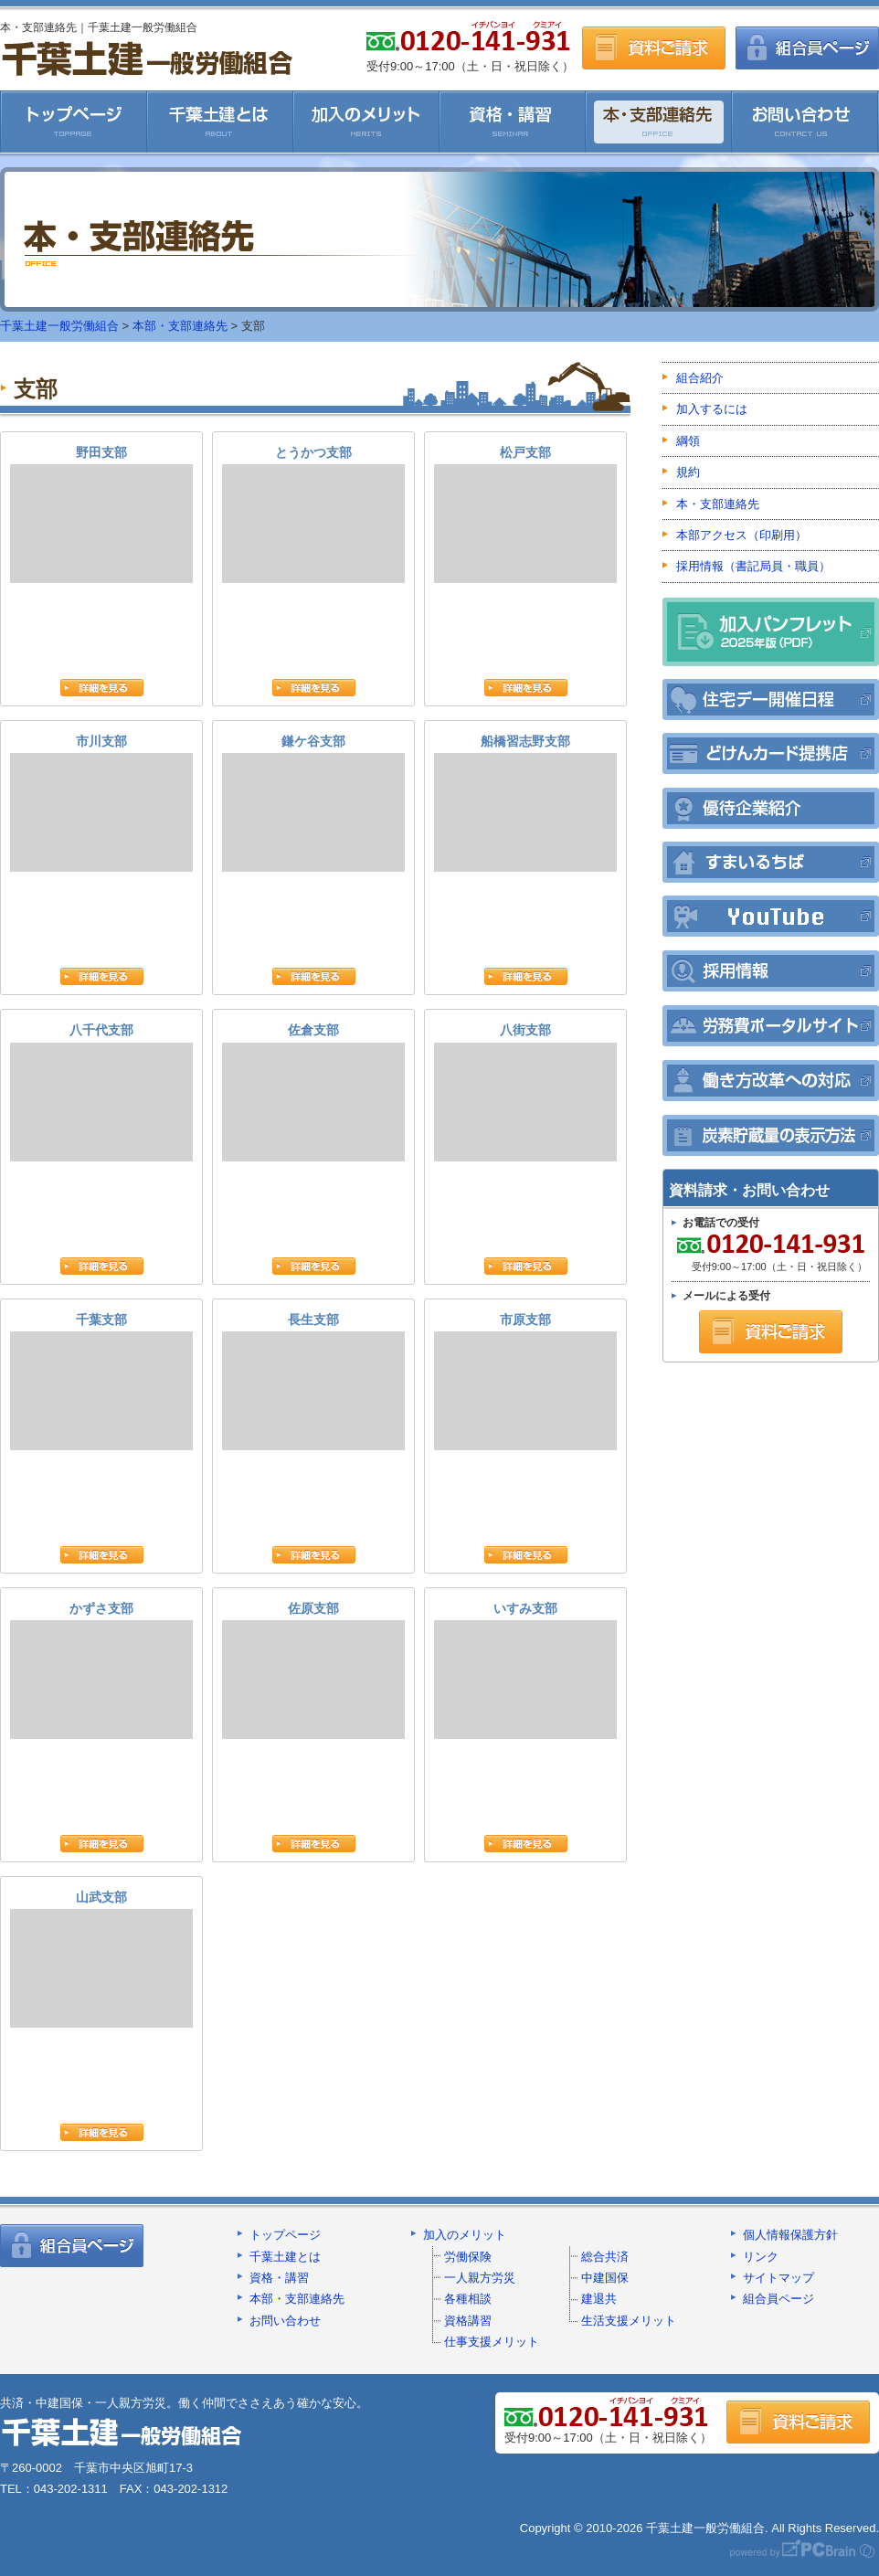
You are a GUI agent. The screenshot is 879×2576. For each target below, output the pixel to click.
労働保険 (468, 2256)
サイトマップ (778, 2277)
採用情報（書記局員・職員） (753, 566)
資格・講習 (513, 121)
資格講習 (468, 2320)
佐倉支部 (313, 1092)
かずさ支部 (101, 1670)
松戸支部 (525, 514)
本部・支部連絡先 (180, 326)
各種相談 (468, 2299)
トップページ (285, 2235)
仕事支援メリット (491, 2341)
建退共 (599, 2299)
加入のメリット (366, 121)
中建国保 (605, 2277)
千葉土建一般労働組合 (146, 58)
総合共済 (605, 2256)
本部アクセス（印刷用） (741, 535)
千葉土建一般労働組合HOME (73, 121)
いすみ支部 (525, 1670)
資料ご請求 (653, 48)
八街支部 (525, 1092)
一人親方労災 (479, 2277)
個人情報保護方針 (790, 2235)
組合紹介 (700, 378)
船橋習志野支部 (525, 803)
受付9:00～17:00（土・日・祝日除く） (769, 1252)
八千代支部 (101, 1092)
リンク (760, 2256)
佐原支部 (313, 1670)
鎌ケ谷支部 (313, 803)
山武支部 (101, 1959)
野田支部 (101, 514)
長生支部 (313, 1381)
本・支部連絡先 (659, 121)
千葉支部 (101, 1381)
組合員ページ (807, 48)
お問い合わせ (805, 121)
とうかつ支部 (313, 514)
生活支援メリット (628, 2320)
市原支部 (525, 1381)
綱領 (688, 441)
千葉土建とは (220, 121)
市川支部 (101, 803)
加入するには (711, 409)
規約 (688, 472)
